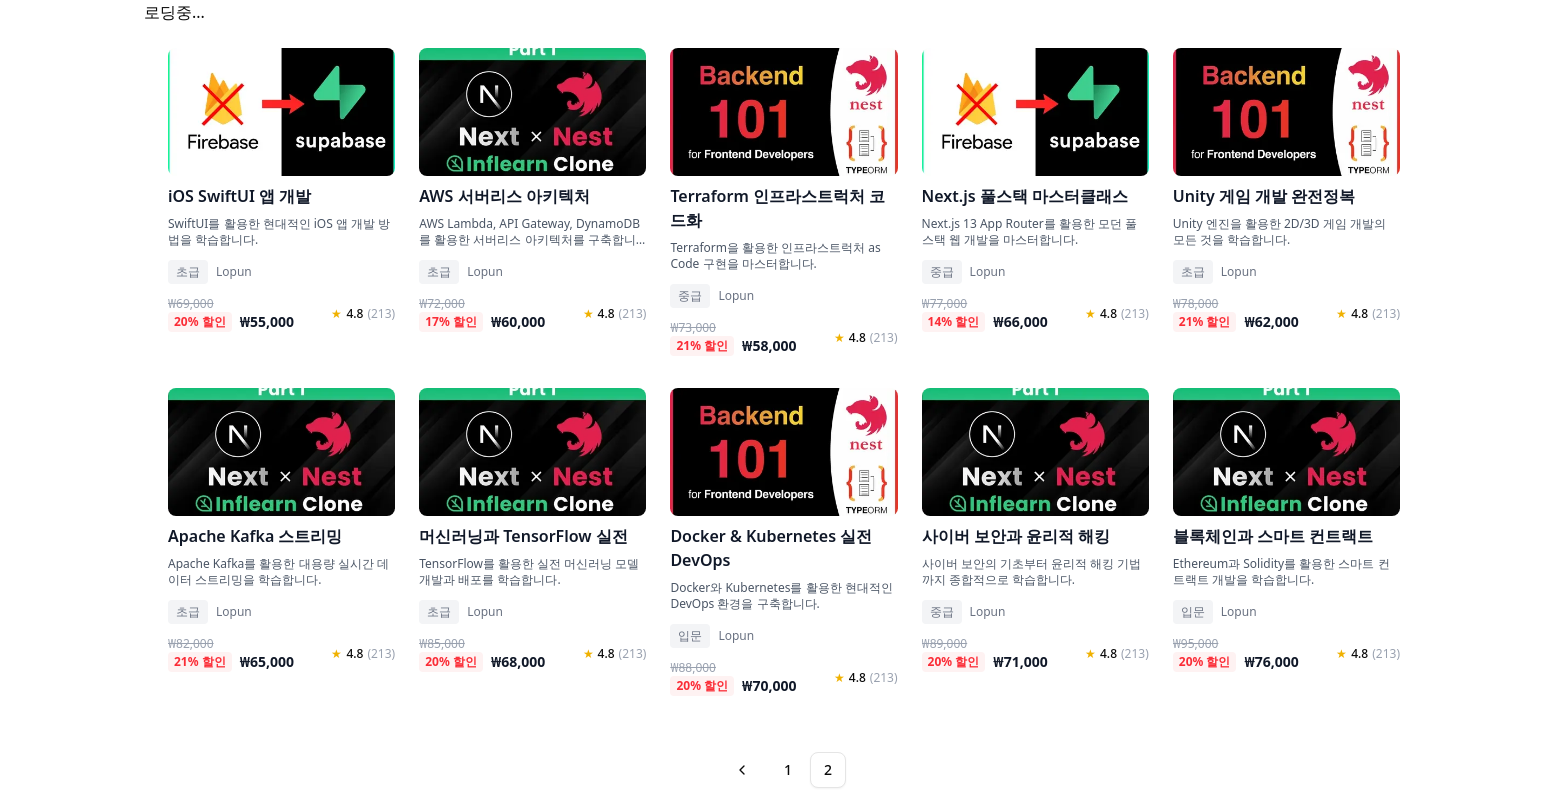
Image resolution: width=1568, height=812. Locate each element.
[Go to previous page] (744, 770)
